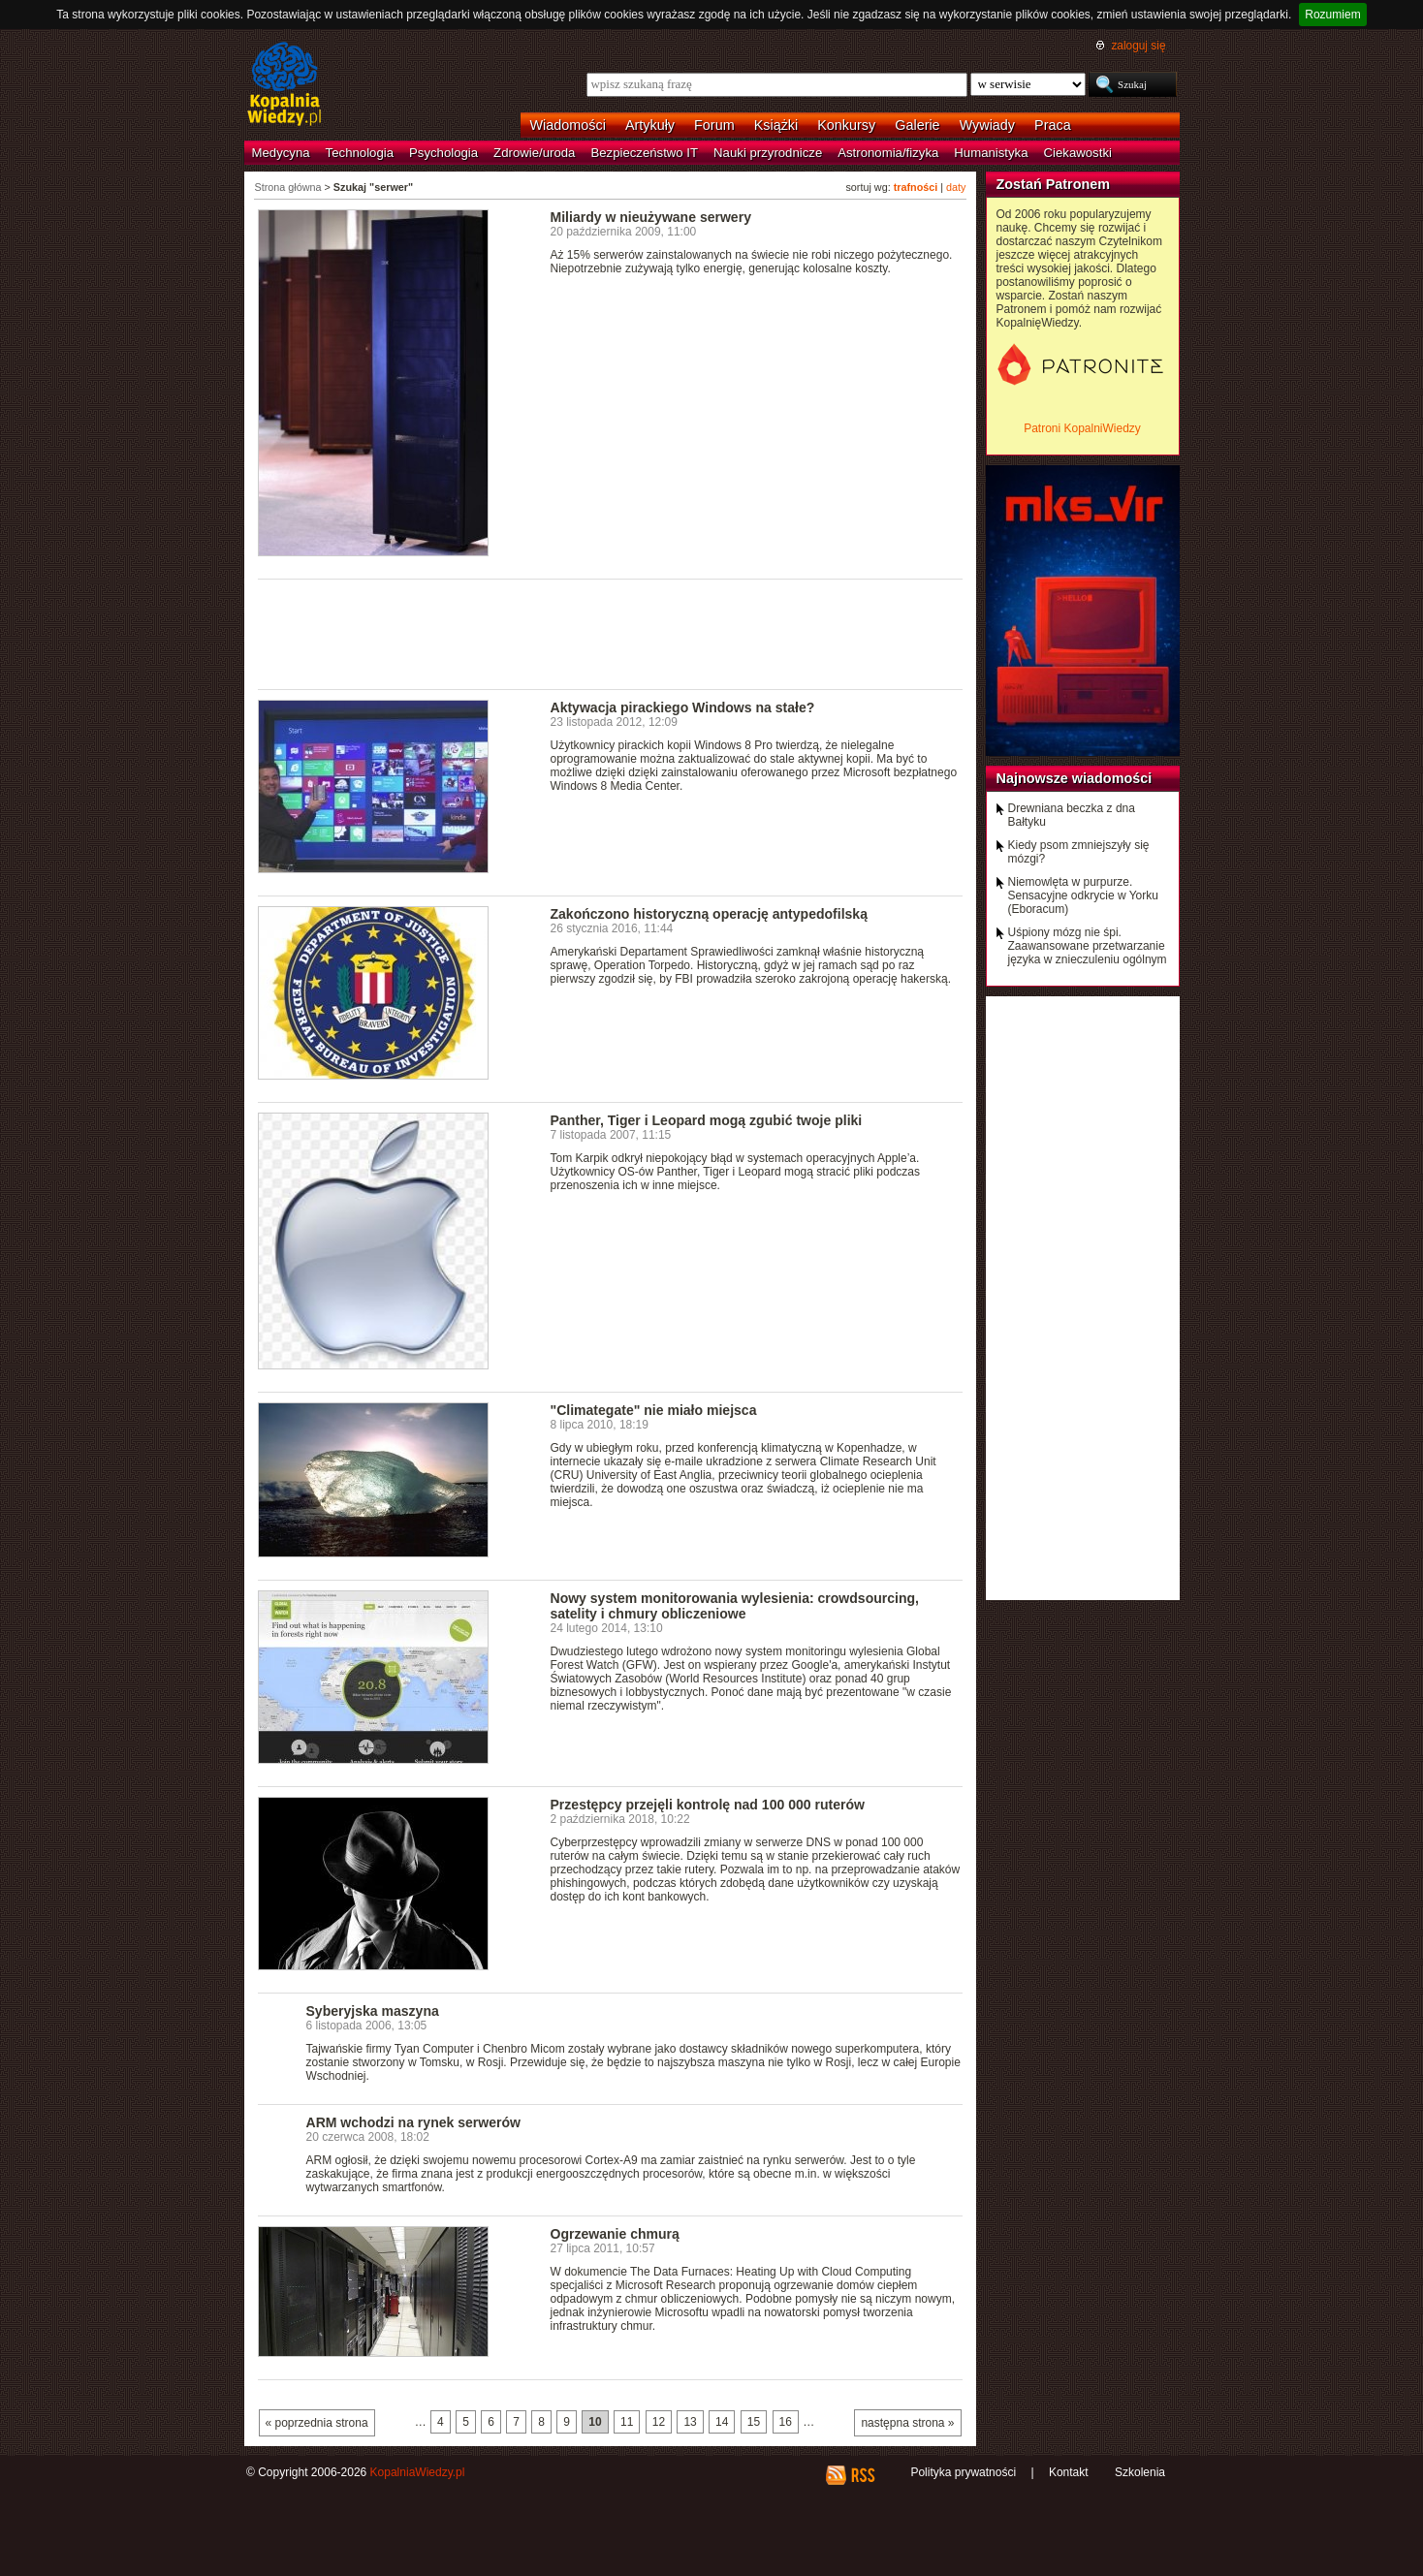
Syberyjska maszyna (372, 2011)
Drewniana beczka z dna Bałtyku (1071, 815)
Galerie (917, 125)
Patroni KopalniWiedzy (1082, 428)
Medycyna (281, 152)
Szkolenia (1140, 2472)
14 (721, 2422)
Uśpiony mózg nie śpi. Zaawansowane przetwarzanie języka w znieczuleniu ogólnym (1087, 946)
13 (689, 2422)
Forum (714, 125)
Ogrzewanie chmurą (615, 2234)
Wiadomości (568, 125)
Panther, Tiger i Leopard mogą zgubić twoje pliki (707, 1120)
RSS (862, 2475)
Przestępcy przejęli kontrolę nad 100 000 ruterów (708, 1804)
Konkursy (846, 125)
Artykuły (650, 125)
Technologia (360, 152)
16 (785, 2422)
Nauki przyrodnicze (767, 152)
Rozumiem (1332, 14)
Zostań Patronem (1053, 184)
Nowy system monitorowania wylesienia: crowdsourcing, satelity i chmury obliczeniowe (735, 1605)
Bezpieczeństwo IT (644, 152)
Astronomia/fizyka (888, 152)
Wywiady (987, 125)
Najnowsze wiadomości (1074, 778)
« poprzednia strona (317, 2423)
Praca (1052, 125)
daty (955, 187)
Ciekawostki (1078, 152)
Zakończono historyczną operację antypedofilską (709, 914)
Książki (776, 125)
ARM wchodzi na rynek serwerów (413, 2122)
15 (753, 2422)
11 (626, 2422)
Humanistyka (991, 152)
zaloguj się (1138, 45)
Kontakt (1069, 2472)
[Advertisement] (611, 632)
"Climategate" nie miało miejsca (654, 1410)
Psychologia (443, 152)
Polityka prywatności (963, 2472)
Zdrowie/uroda (534, 152)
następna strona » (907, 2423)
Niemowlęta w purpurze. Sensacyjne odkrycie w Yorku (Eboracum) (1083, 895)
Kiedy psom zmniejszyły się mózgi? (1079, 851)
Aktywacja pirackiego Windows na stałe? (683, 707)
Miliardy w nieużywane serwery (651, 217)
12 (658, 2422)
